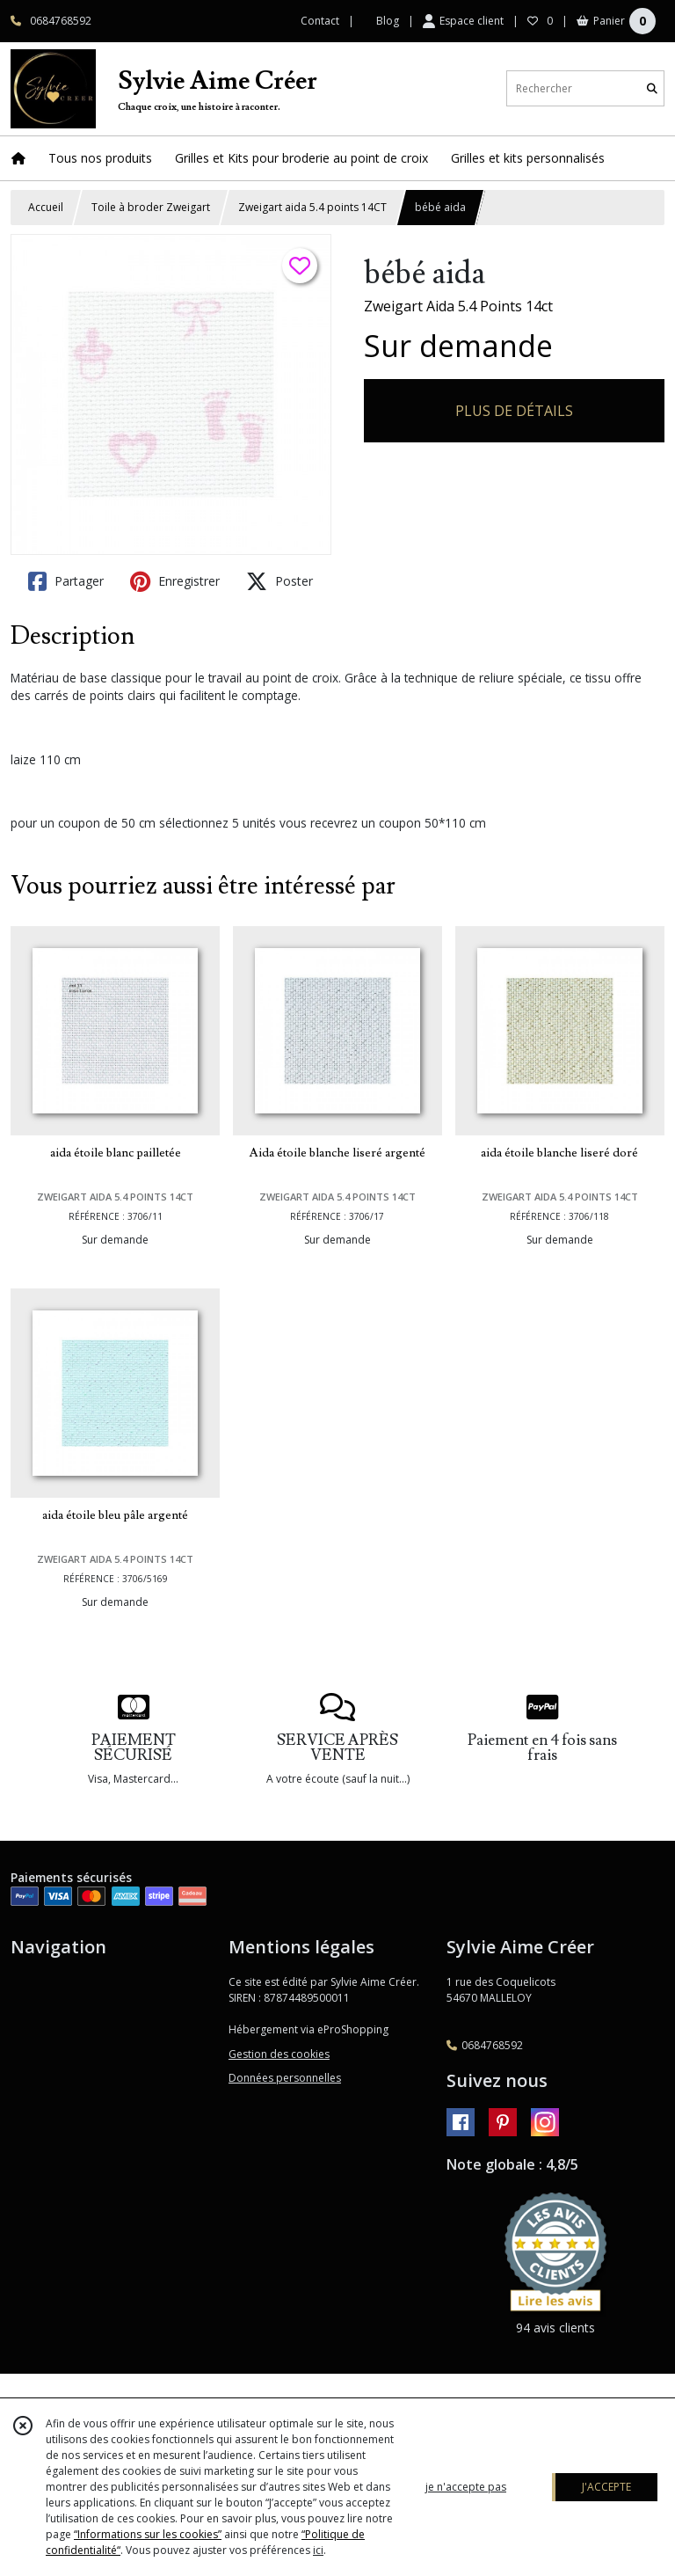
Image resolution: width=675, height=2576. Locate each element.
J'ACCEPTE (606, 2486)
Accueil (45, 207)
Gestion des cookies (279, 2054)
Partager (66, 581)
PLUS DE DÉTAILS (514, 410)
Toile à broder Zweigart (150, 207)
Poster (279, 581)
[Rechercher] (652, 88)
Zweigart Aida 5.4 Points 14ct (458, 306)
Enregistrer (175, 581)
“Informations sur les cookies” (147, 2534)
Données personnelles (285, 2077)
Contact (320, 20)
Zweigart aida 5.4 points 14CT (312, 207)
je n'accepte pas (465, 2486)
